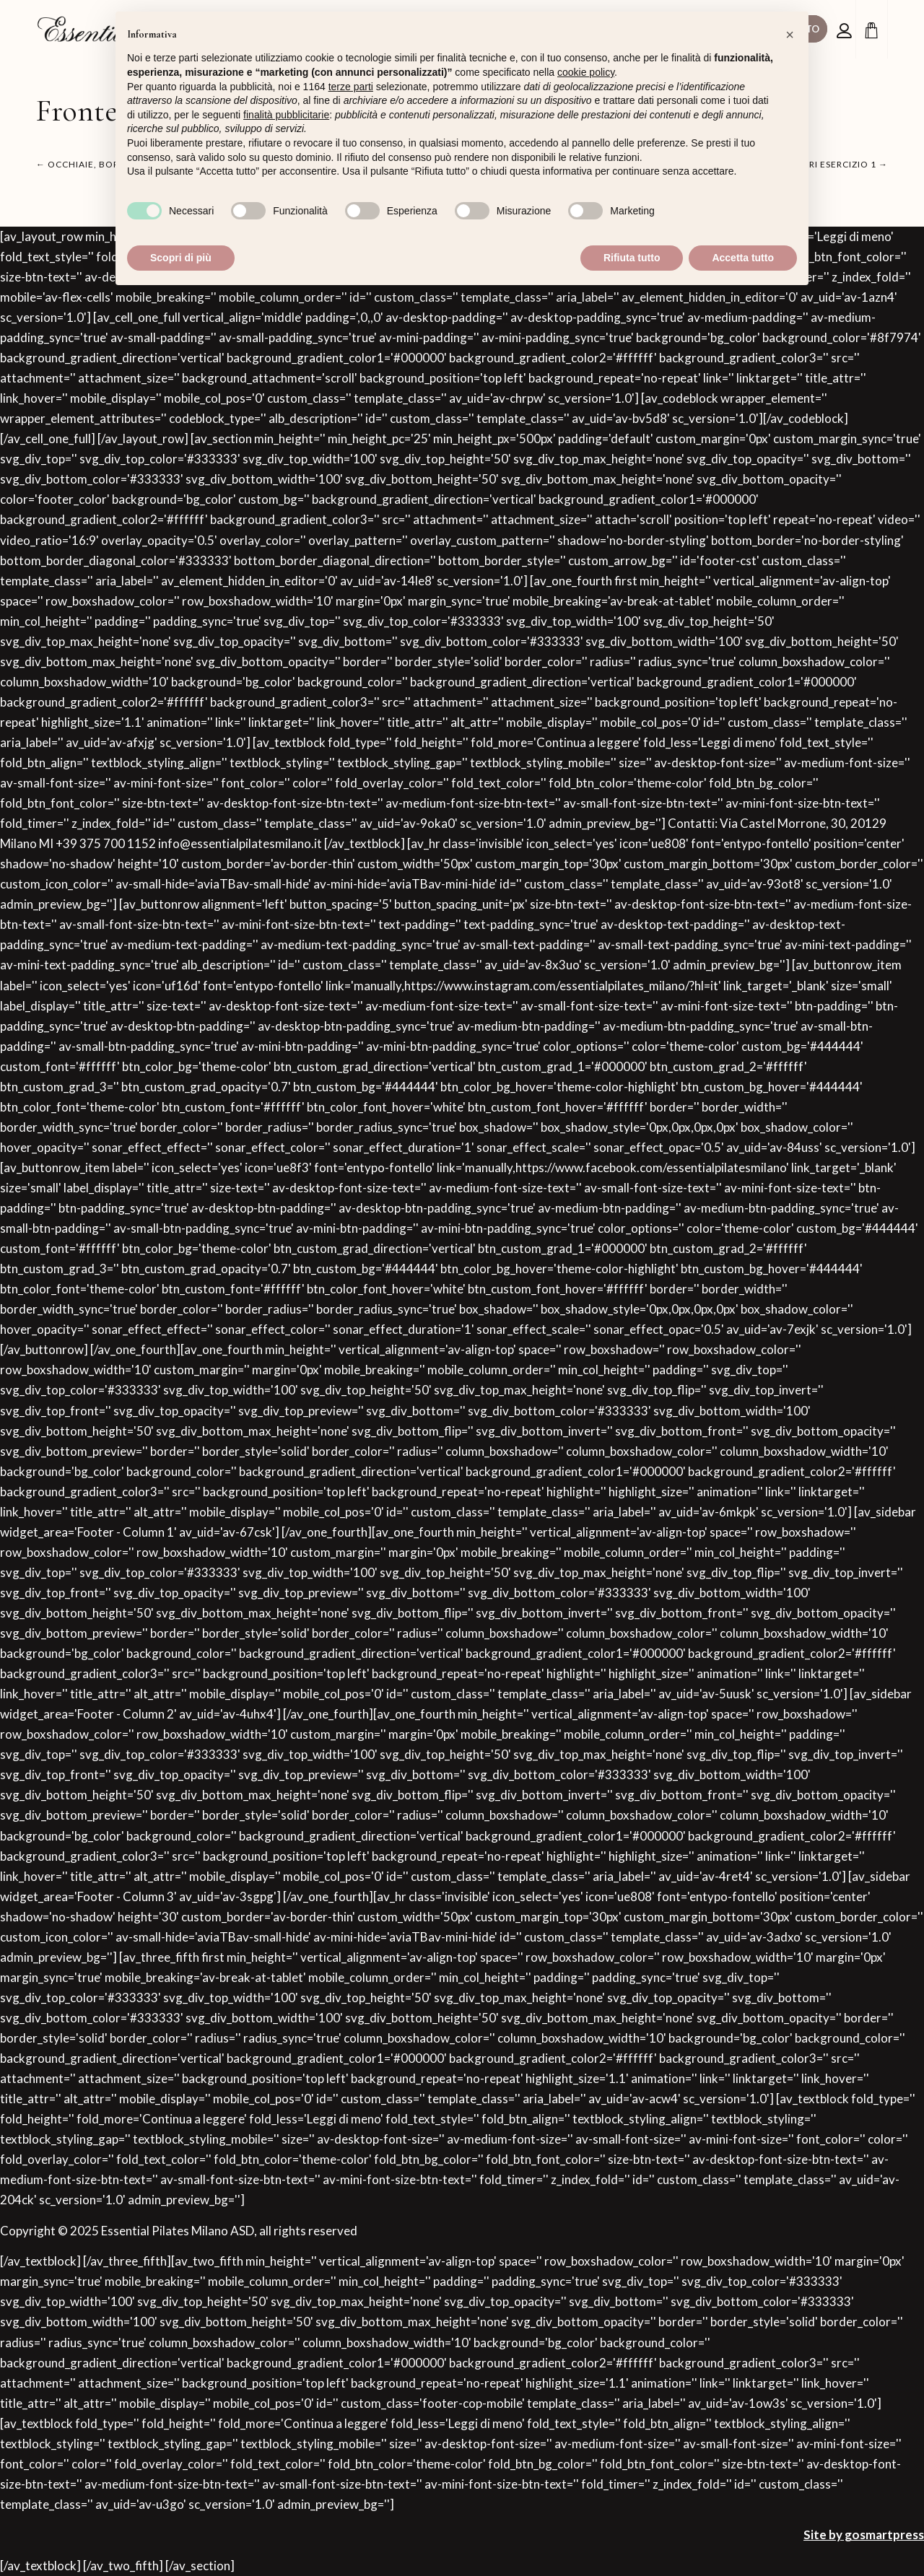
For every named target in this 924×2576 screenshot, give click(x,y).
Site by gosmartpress (863, 2534)
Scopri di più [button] (181, 257)
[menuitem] (846, 30)
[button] (789, 34)
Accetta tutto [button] (743, 257)
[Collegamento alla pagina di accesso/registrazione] (846, 30)
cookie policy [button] (585, 72)
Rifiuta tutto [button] (632, 257)
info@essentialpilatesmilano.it (240, 843)
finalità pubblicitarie (286, 115)
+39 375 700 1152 (106, 843)
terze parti (350, 86)
